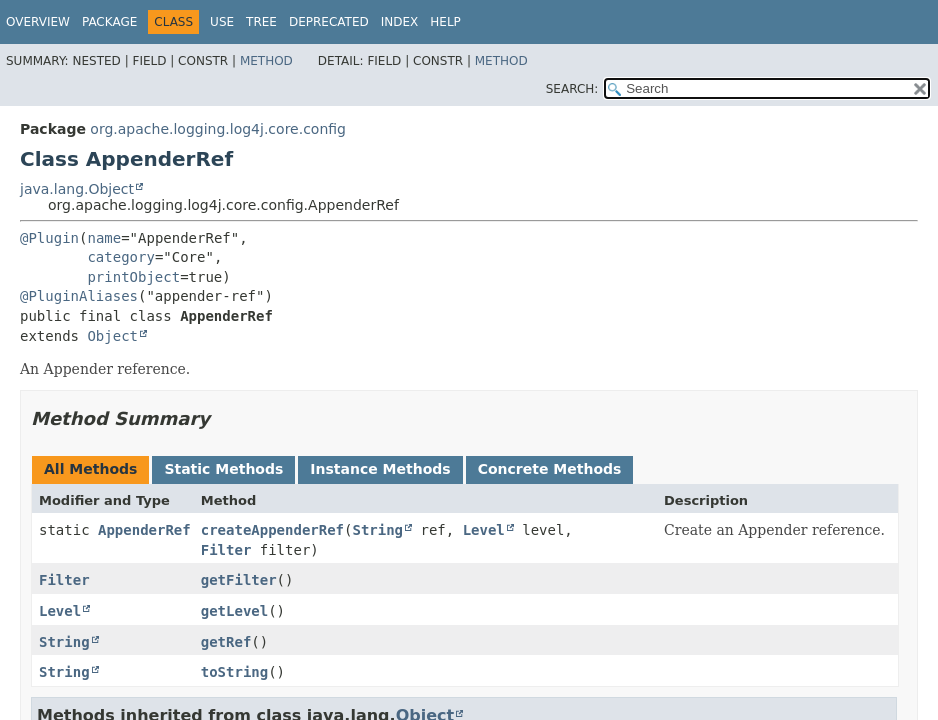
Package (109, 22)
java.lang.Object (77, 189)
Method (266, 61)
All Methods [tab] (90, 469)
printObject (133, 277)
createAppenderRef (272, 530)
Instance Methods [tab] (380, 469)
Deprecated (329, 22)
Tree (261, 22)
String (377, 530)
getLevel (234, 611)
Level (484, 530)
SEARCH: (572, 89)
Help (445, 22)
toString (234, 672)
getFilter (239, 580)
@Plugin (49, 238)
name (104, 238)
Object (112, 336)
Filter (226, 550)
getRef (226, 642)
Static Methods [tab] (223, 469)
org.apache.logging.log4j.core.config (218, 129)
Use (222, 22)
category (120, 257)
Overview (38, 22)
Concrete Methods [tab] (550, 469)
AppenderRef (144, 530)
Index (400, 22)
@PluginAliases (79, 296)
